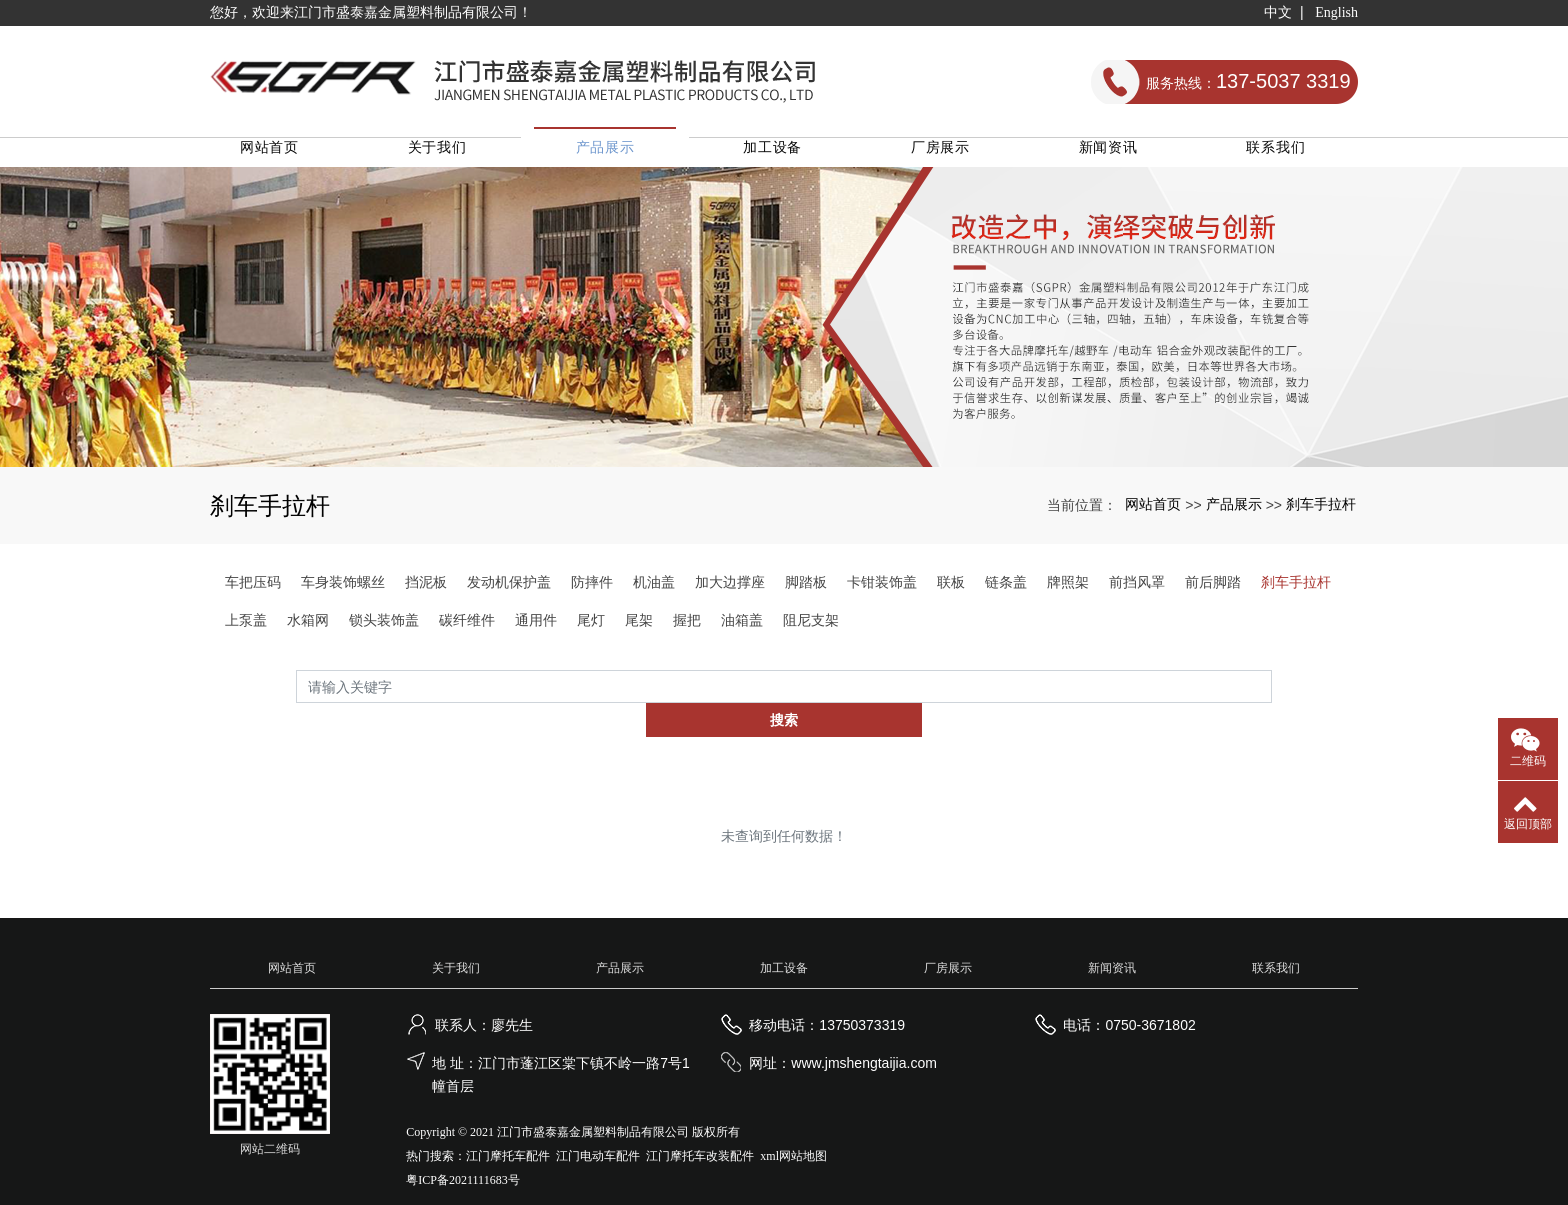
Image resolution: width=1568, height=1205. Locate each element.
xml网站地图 (793, 1132)
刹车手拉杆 (1321, 513)
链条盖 (1006, 591)
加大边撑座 (730, 591)
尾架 (639, 629)
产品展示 (620, 156)
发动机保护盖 (509, 591)
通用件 (536, 629)
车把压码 (253, 591)
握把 (687, 629)
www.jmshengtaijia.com (864, 1039)
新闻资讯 (1112, 156)
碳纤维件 (467, 629)
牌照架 (1068, 591)
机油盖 (654, 591)
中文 (1278, 12)
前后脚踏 (1213, 591)
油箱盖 (742, 629)
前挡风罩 (1137, 591)
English (1336, 12)
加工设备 (784, 156)
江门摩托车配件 (508, 1132)
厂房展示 (948, 156)
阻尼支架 (811, 629)
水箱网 (308, 629)
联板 (951, 591)
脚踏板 (806, 591)
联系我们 (1276, 156)
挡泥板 (426, 591)
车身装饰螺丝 (343, 591)
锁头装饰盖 (384, 629)
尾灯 (591, 629)
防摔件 (592, 591)
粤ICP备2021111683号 (462, 1156)
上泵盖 (246, 629)
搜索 (1272, 696)
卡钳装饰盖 (882, 591)
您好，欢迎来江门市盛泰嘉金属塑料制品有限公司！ (371, 12)
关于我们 (456, 156)
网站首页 (292, 156)
